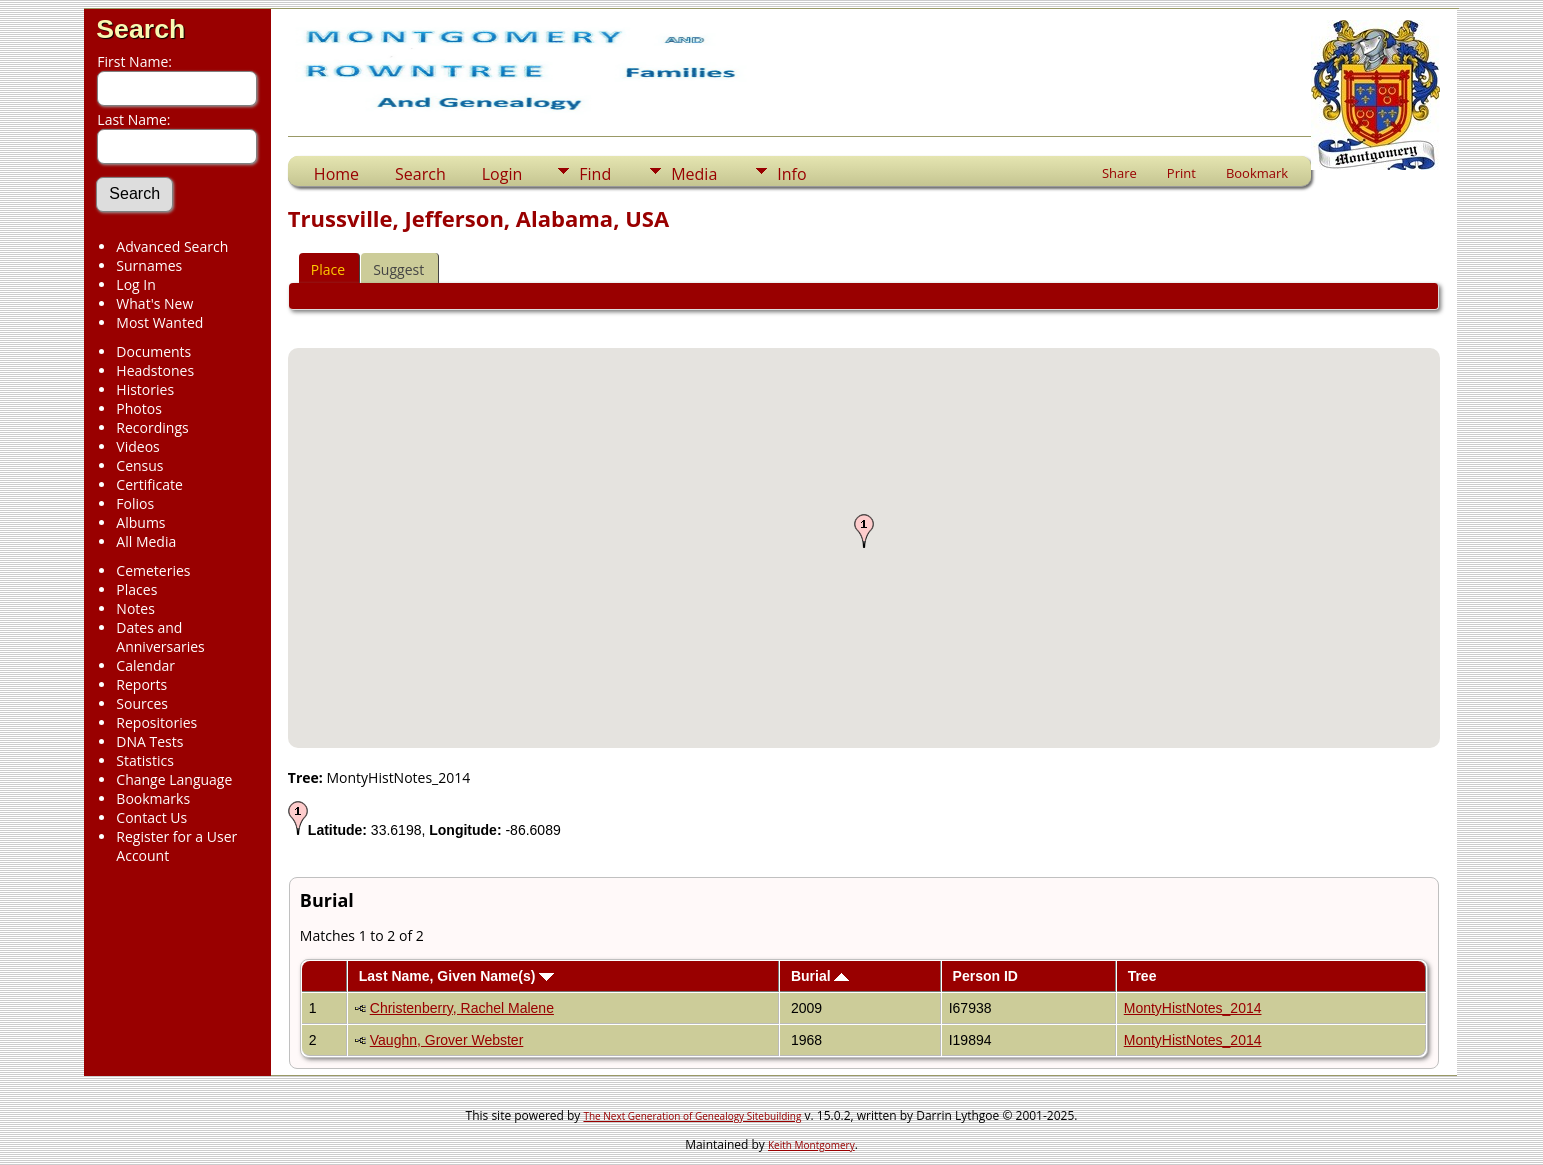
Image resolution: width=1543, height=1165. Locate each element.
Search (140, 29)
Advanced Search (172, 246)
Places (136, 589)
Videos (137, 446)
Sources (142, 703)
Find (595, 174)
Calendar (145, 665)
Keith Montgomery (811, 1145)
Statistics (145, 760)
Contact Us (151, 817)
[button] (864, 531)
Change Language (174, 779)
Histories (145, 389)
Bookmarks (153, 798)
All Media (146, 541)
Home (336, 174)
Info (791, 174)
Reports (141, 684)
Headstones (155, 370)
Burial (820, 976)
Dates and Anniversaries (160, 637)
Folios (135, 503)
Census (139, 465)
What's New (154, 303)
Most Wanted (159, 322)
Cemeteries (153, 570)
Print (1181, 173)
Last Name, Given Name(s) (457, 976)
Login (502, 174)
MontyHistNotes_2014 (1193, 1008)
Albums (140, 522)
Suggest (398, 269)
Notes (135, 608)
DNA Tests (149, 741)
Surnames (149, 265)
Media (694, 174)
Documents (153, 351)
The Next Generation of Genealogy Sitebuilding (692, 1116)
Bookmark (1257, 173)
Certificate (149, 484)
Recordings (152, 427)
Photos (139, 408)
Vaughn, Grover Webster (447, 1040)
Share (1119, 173)
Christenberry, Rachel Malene (462, 1008)
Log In (135, 284)
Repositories (156, 722)
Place (328, 269)
